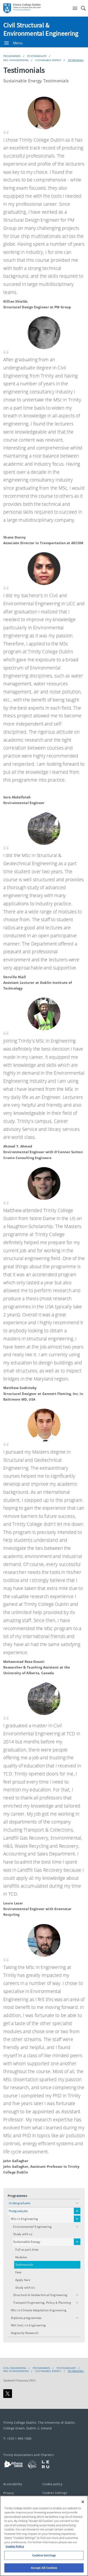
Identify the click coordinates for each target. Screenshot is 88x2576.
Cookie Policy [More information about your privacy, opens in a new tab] (14, 2552)
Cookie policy (52, 2484)
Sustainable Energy (48, 60)
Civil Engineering (14, 2368)
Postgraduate (37, 56)
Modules (21, 2257)
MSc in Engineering (16, 60)
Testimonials (76, 60)
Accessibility (12, 2484)
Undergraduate (19, 2203)
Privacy (8, 2493)
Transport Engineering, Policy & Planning (42, 2302)
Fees (18, 2272)
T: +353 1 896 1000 (17, 2438)
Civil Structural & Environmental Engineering (40, 29)
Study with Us (25, 2287)
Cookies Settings (54, 2493)
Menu (13, 43)
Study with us (22, 2234)
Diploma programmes (26, 2318)
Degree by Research (24, 2333)
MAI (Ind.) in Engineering (28, 2325)
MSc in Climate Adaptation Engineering (38, 2310)
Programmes (12, 56)
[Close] (83, 2508)
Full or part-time (26, 2249)
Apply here (22, 2280)
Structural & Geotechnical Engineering (40, 2295)
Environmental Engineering (32, 2226)
